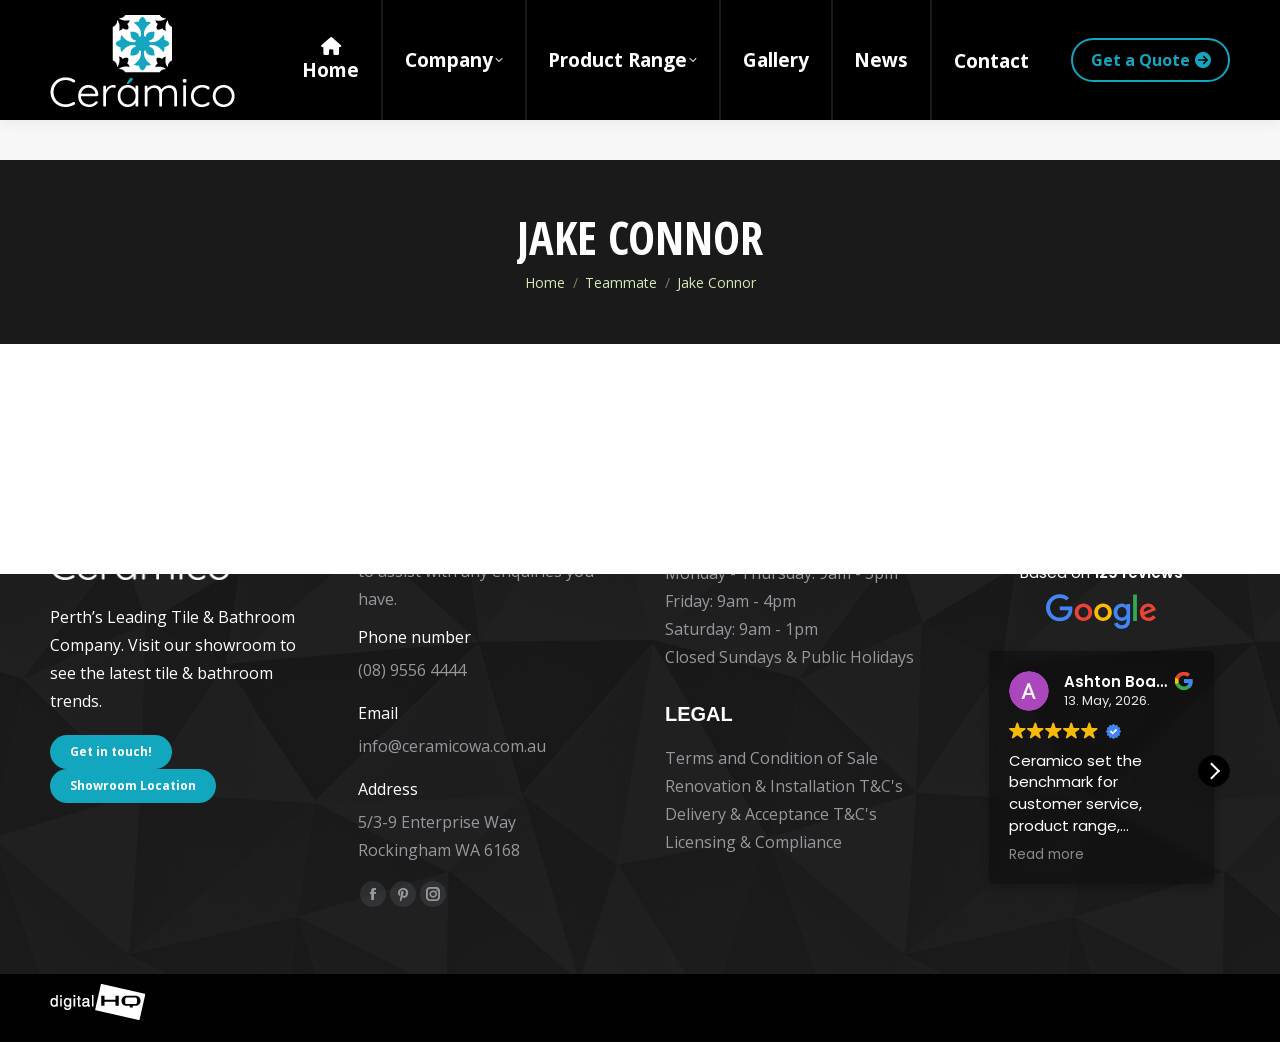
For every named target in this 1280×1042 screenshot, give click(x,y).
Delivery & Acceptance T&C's (771, 814)
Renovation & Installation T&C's (784, 786)
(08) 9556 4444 (118, 20)
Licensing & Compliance (753, 842)
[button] (1214, 771)
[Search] (1052, 20)
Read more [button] (1046, 855)
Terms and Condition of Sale (771, 758)
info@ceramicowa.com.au (452, 746)
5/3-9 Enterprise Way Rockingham (361, 20)
